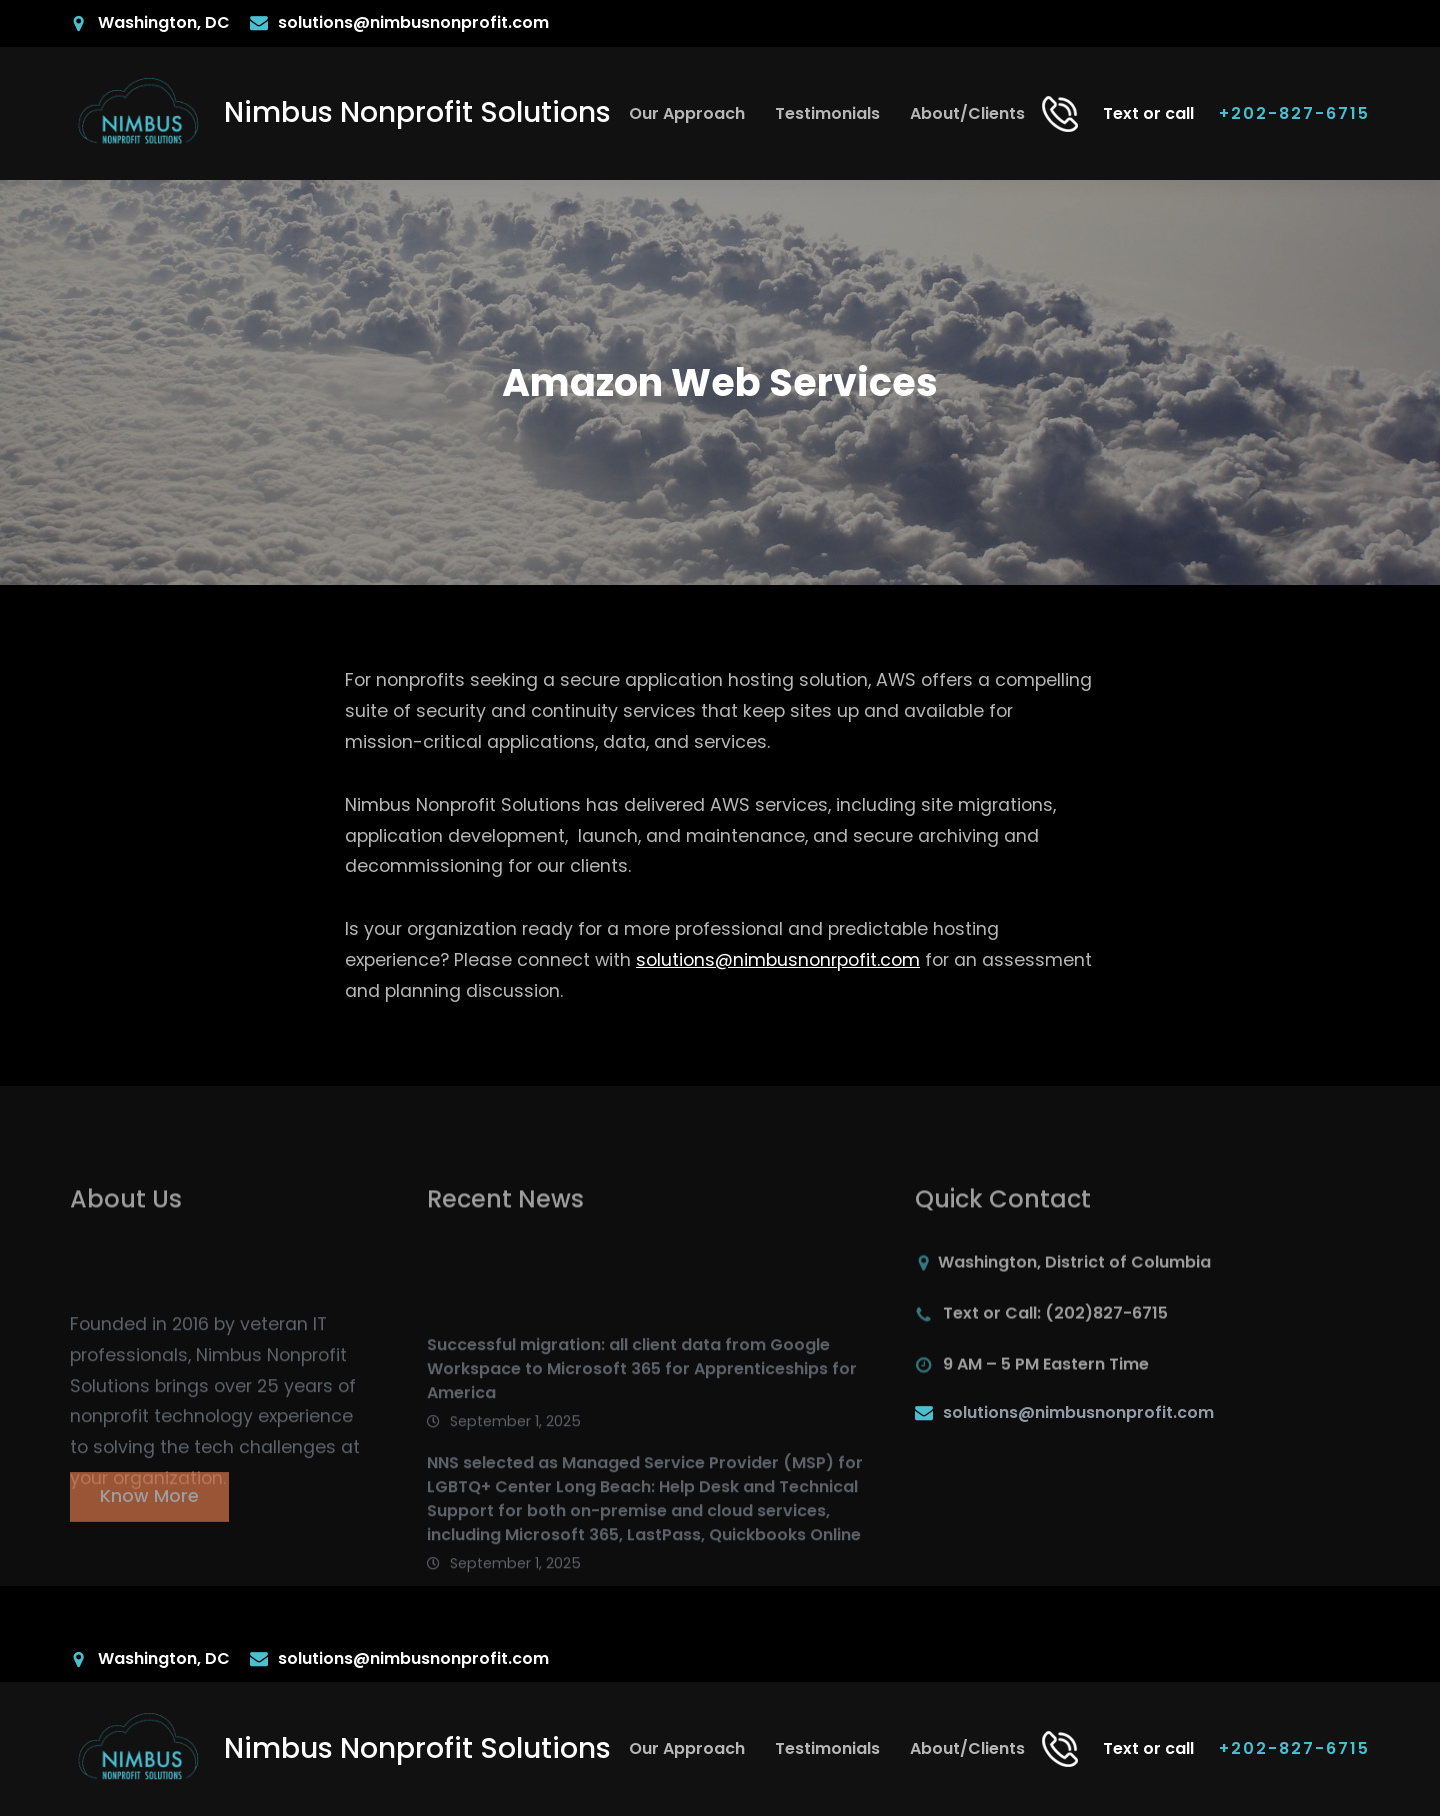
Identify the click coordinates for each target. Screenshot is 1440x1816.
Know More (149, 1505)
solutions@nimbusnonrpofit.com (778, 960)
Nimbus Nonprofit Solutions (417, 112)
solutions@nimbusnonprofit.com (1078, 1412)
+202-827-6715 (1294, 113)
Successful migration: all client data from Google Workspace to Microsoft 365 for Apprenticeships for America (642, 1415)
